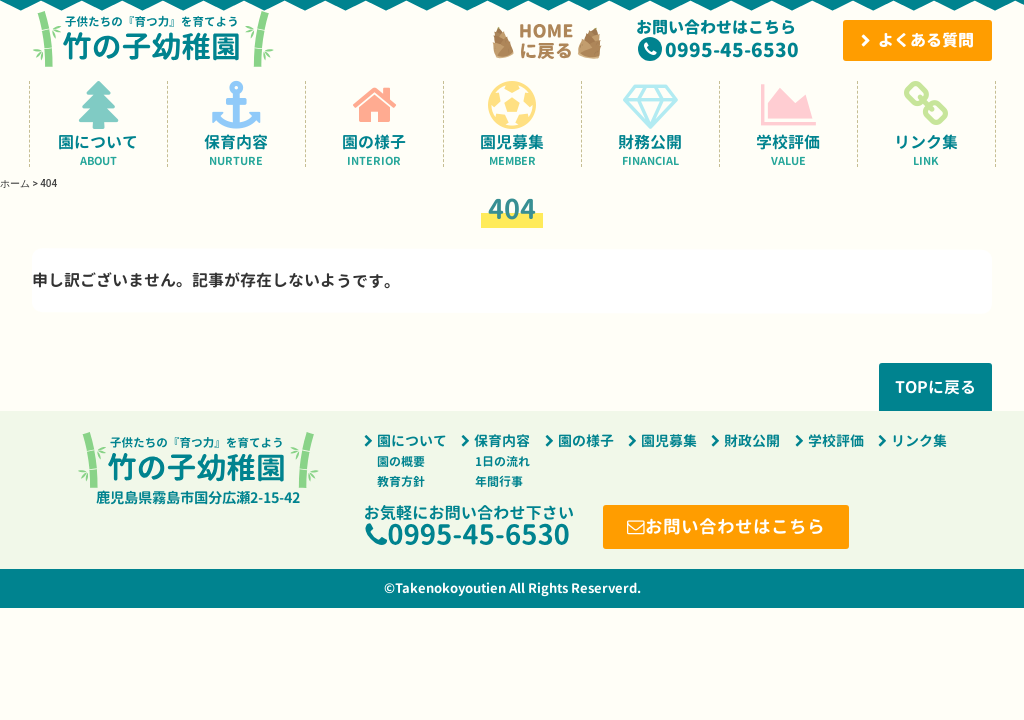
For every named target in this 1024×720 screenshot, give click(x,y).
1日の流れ (502, 461)
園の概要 (401, 461)
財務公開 (650, 123)
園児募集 (512, 123)
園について (98, 123)
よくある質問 (926, 40)
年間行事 (499, 481)
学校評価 (788, 123)
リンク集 (926, 123)
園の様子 (374, 123)
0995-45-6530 (732, 49)
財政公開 (752, 441)
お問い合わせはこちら (735, 526)
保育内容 (236, 123)
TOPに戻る (935, 387)
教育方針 (401, 481)
